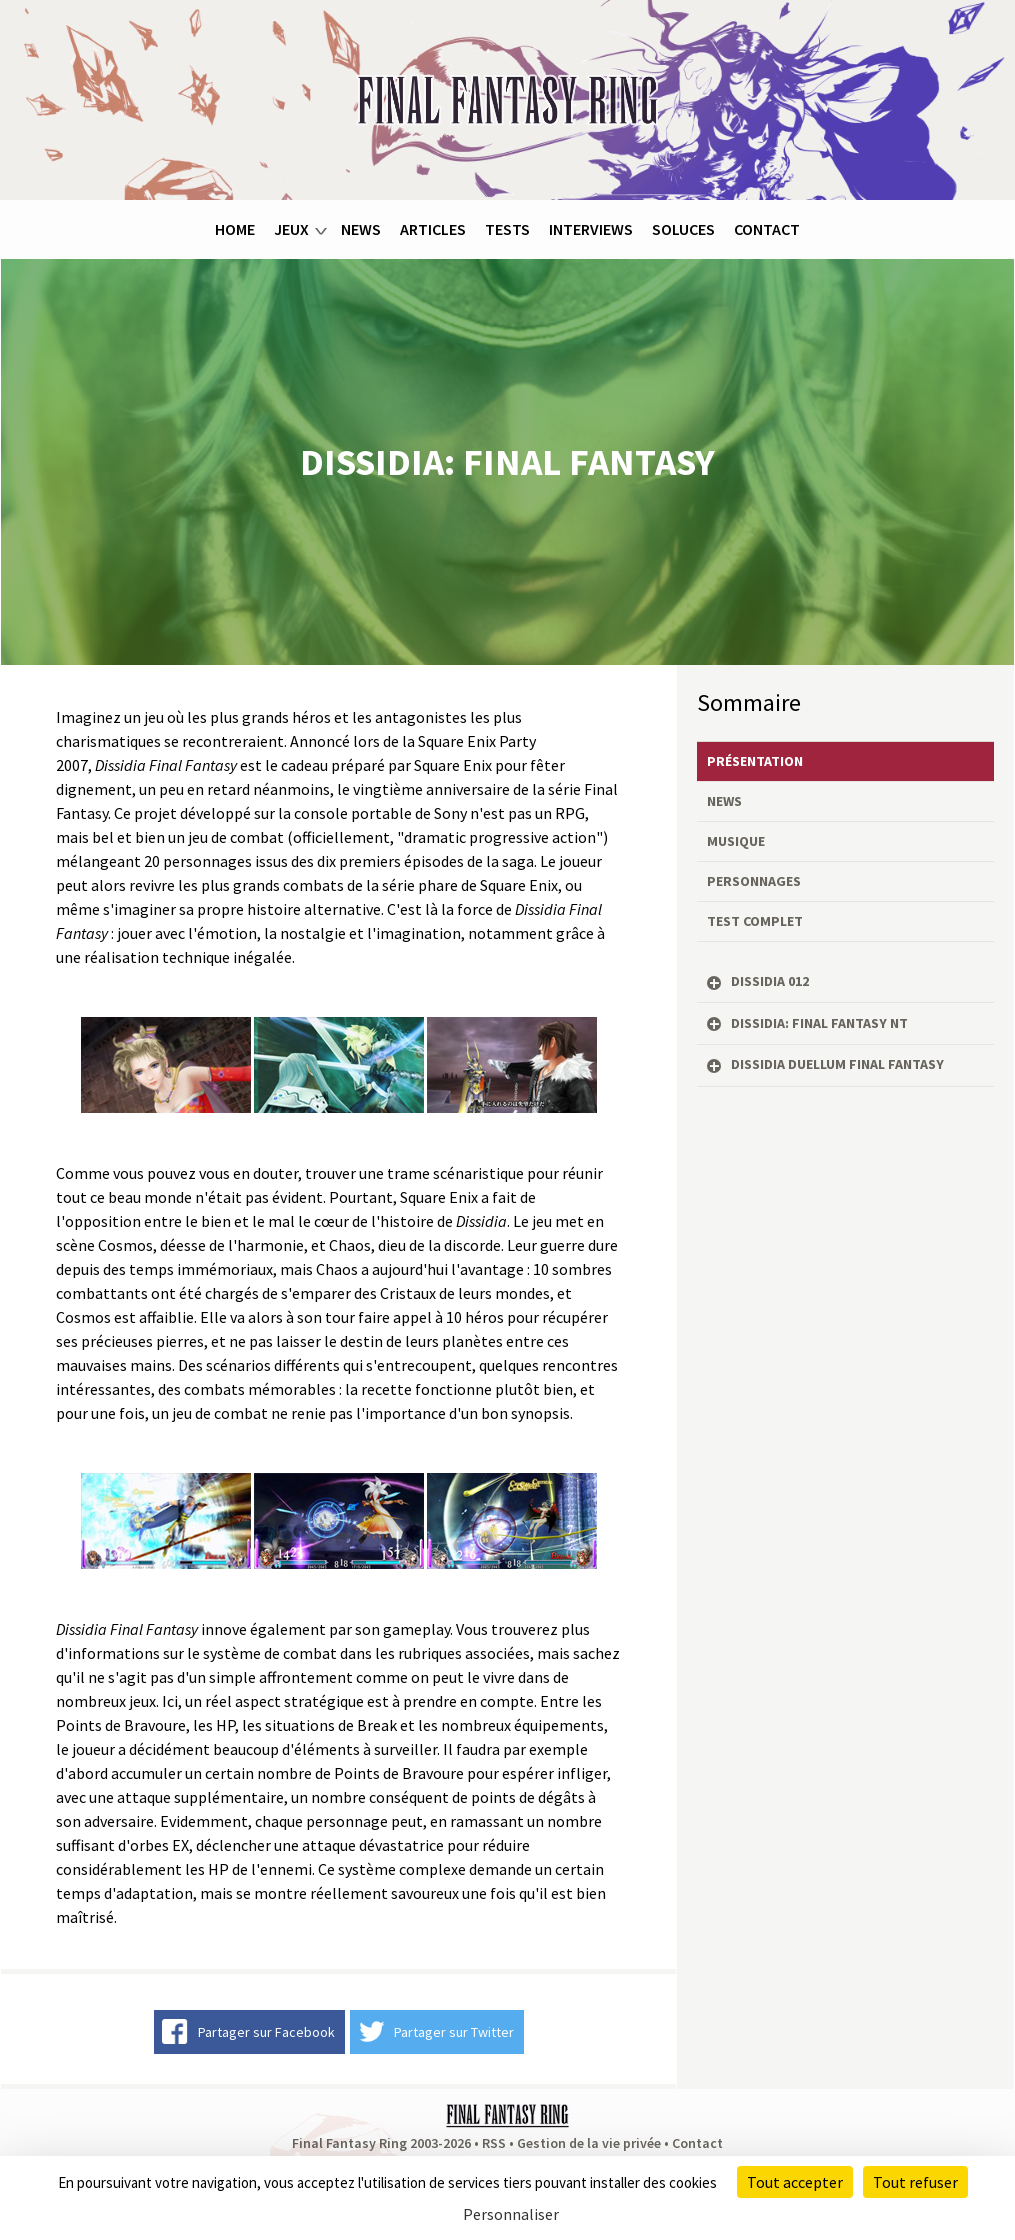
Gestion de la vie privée (589, 2143)
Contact (767, 229)
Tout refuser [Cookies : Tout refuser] (915, 2182)
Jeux (291, 229)
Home (235, 229)
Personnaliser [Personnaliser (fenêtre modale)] (511, 2214)
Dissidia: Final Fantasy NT (819, 1023)
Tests (507, 229)
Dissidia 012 (770, 981)
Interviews (591, 229)
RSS (494, 2143)
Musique (736, 841)
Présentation (755, 761)
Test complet (755, 921)
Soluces (683, 229)
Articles (433, 229)
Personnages (754, 881)
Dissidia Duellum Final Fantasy (837, 1064)
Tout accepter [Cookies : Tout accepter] (795, 2182)
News (361, 229)
